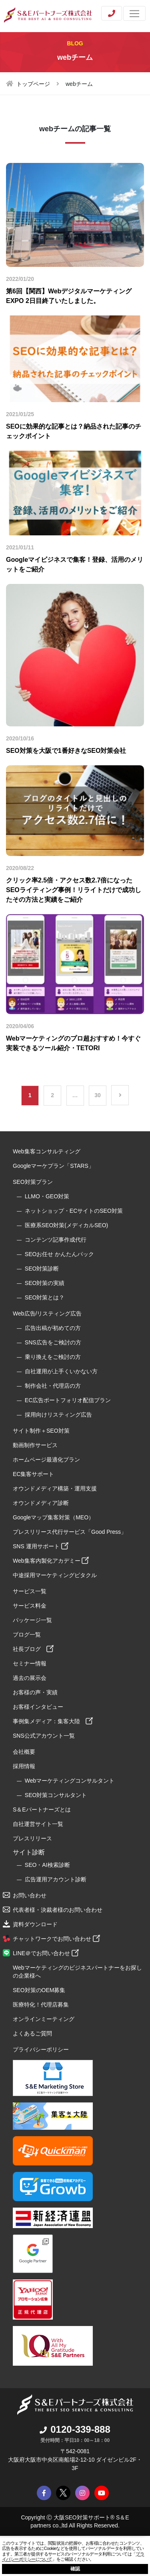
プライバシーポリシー (41, 2049)
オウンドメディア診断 (41, 1503)
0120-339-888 (75, 2429)
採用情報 (24, 1766)
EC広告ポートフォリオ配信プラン (68, 1400)
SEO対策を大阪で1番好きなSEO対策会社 (66, 750)
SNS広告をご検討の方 (53, 1342)
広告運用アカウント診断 (55, 1879)
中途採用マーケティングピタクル (55, 1575)
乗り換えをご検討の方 (53, 1357)
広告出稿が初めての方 (53, 1328)
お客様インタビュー (38, 1707)
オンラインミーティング (43, 2019)
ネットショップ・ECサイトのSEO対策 (74, 1211)
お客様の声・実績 (35, 1692)
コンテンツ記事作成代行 (55, 1239)
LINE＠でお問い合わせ (46, 1953)
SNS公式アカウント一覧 (44, 1735)
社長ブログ (33, 1649)
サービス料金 (29, 1605)
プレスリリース (32, 1838)
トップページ (33, 84)
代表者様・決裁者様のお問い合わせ (57, 1910)
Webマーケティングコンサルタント (70, 1780)
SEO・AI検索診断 (47, 1865)
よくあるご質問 (32, 2033)
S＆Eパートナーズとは (42, 1809)
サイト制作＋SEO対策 (41, 1430)
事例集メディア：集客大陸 (53, 1721)
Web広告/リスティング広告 (47, 1313)
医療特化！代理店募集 (41, 2004)
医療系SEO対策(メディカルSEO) (66, 1225)
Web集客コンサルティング (46, 1151)
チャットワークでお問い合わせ (56, 1939)
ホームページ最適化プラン (46, 1459)
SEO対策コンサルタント (56, 1795)
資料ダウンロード (35, 1924)
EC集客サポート (33, 1474)
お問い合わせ (29, 1895)
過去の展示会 (29, 1678)
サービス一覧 (29, 1591)
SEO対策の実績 (45, 1283)
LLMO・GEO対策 (47, 1196)
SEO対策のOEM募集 (39, 1990)
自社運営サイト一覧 (38, 1824)
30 (97, 1095)
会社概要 (24, 1752)
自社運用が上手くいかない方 (61, 1371)
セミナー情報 (29, 1663)
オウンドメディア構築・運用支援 (55, 1488)
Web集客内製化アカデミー (51, 1560)
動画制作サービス (35, 1445)
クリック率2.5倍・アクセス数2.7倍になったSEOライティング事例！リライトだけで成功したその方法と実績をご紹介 (73, 890)
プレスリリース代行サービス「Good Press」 (69, 1532)
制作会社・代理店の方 (53, 1386)
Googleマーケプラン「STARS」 (53, 1166)
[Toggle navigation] (134, 13)
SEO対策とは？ (45, 1297)
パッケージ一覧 (32, 1620)
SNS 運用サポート (40, 1546)
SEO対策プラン (33, 1182)
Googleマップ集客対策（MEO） (53, 1517)
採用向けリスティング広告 (58, 1414)
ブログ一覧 (27, 1634)
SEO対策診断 (42, 1268)
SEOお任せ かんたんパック (59, 1254)
